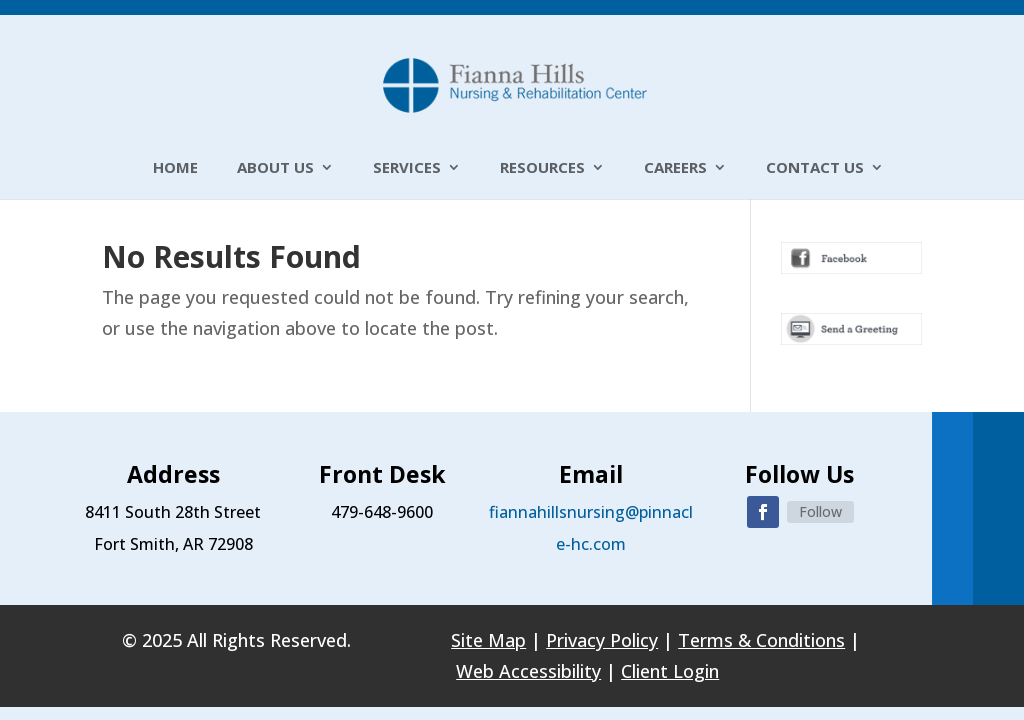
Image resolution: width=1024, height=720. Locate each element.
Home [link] (175, 168)
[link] (515, 83)
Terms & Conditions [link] (761, 640)
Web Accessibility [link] (528, 671)
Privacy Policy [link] (602, 640)
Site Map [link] (488, 640)
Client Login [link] (670, 671)
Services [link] (407, 168)
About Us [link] (275, 168)
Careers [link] (675, 168)
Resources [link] (542, 168)
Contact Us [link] (815, 168)
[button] (763, 512)
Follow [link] (820, 511)
